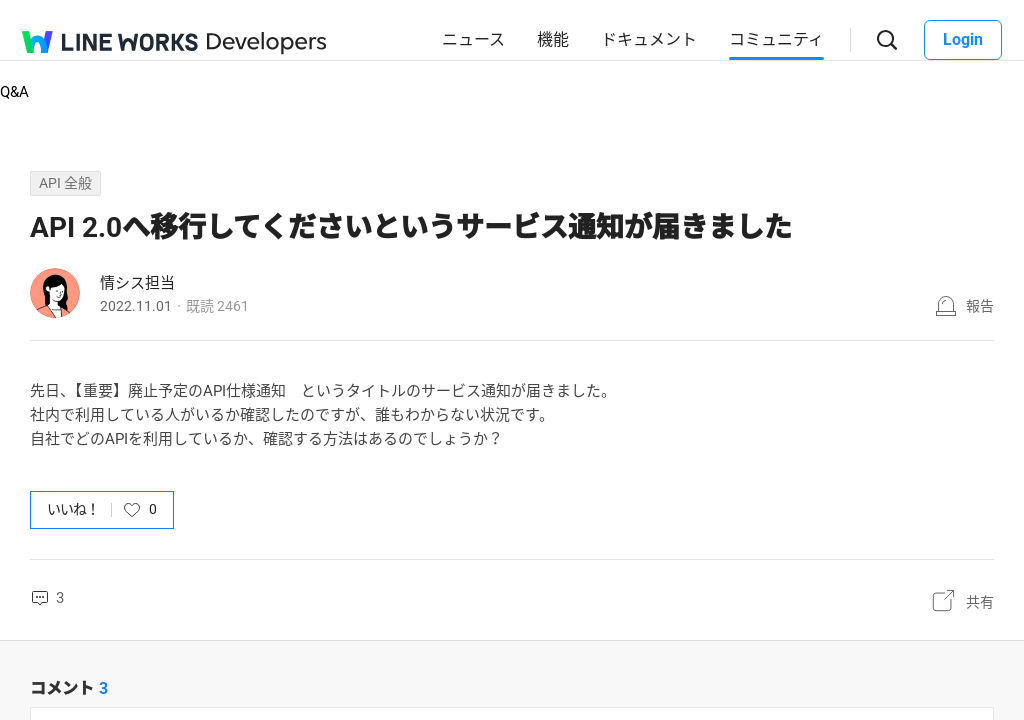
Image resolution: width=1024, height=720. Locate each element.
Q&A (14, 92)
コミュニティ (776, 39)
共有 (980, 602)
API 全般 (65, 183)
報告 (980, 306)
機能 (553, 39)
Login (963, 39)
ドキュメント (649, 39)
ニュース (473, 39)
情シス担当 (137, 283)
